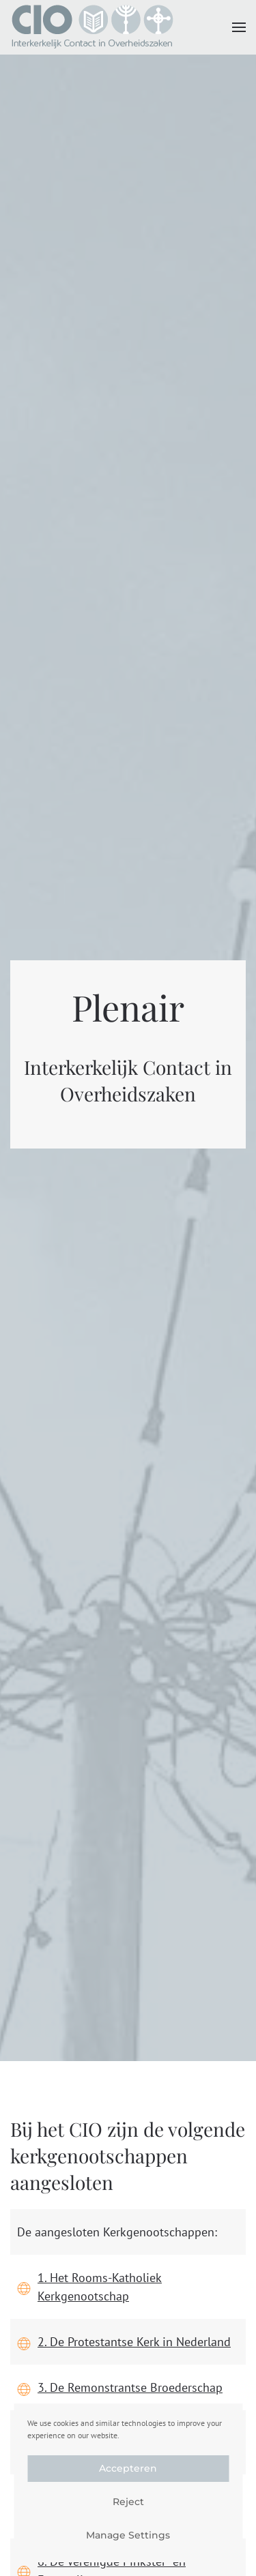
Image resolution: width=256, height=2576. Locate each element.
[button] (239, 27)
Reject (128, 2502)
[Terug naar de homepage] (92, 27)
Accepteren (128, 2468)
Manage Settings (128, 2535)
